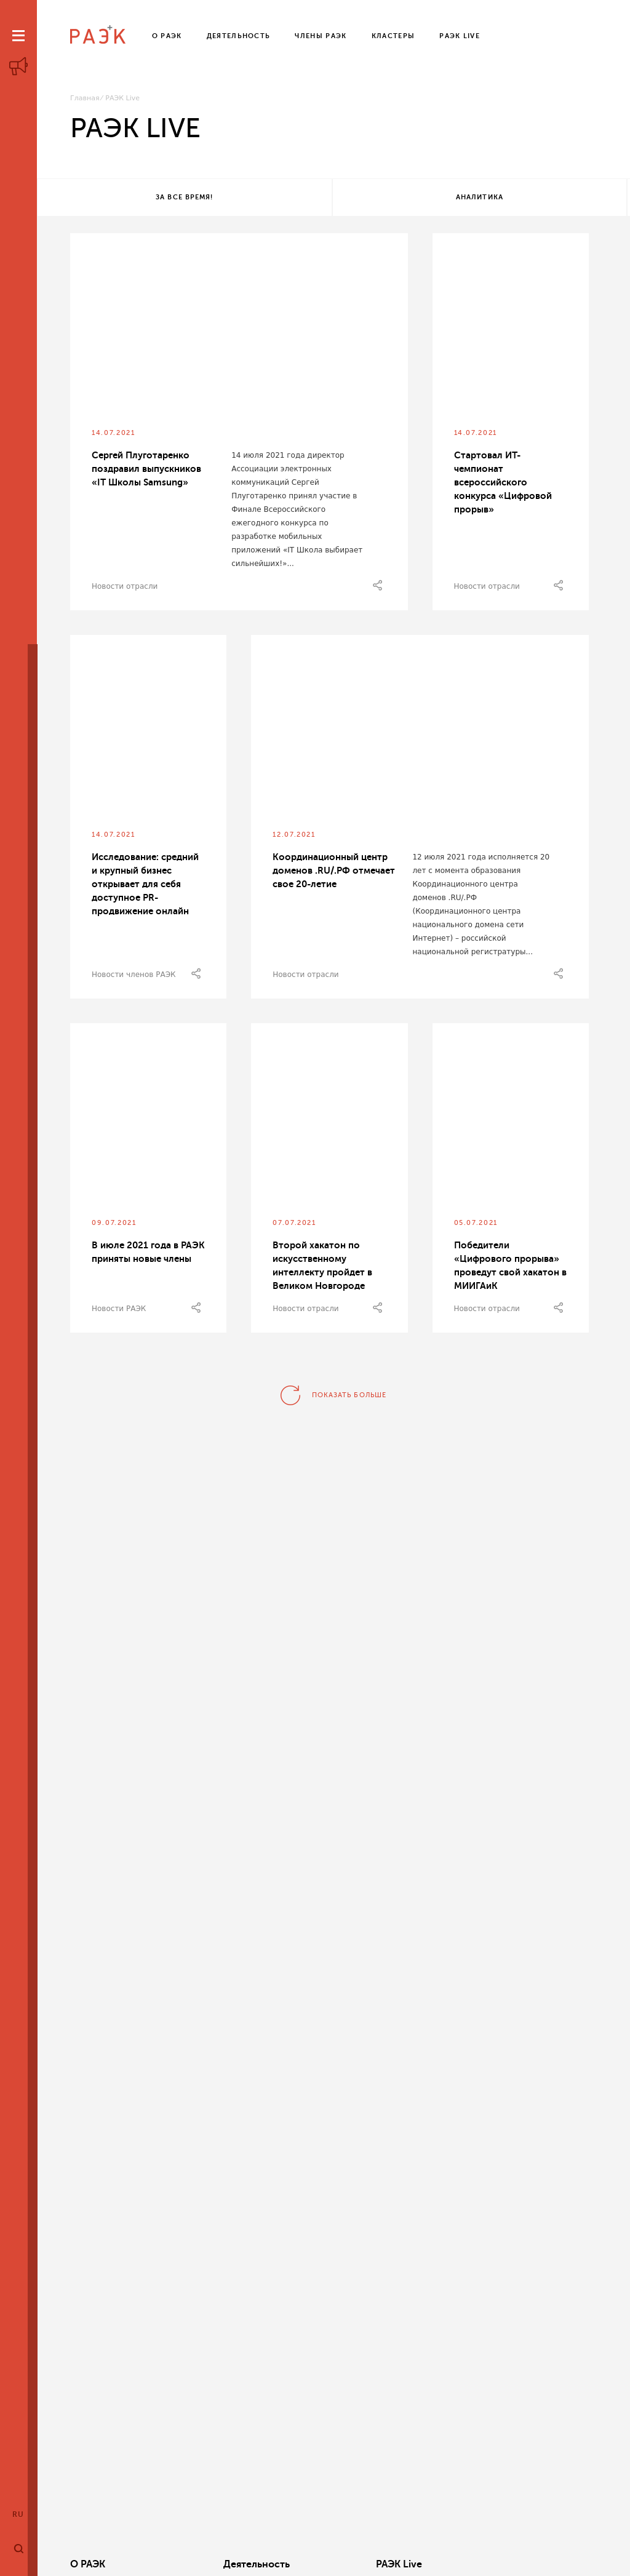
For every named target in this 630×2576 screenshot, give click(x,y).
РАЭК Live (315, 2564)
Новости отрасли (125, 588)
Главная (85, 98)
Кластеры (427, 2564)
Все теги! (526, 198)
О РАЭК (87, 2564)
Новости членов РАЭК (134, 977)
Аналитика (330, 198)
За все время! (134, 198)
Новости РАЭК (119, 1311)
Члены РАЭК (544, 2564)
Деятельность (214, 2564)
